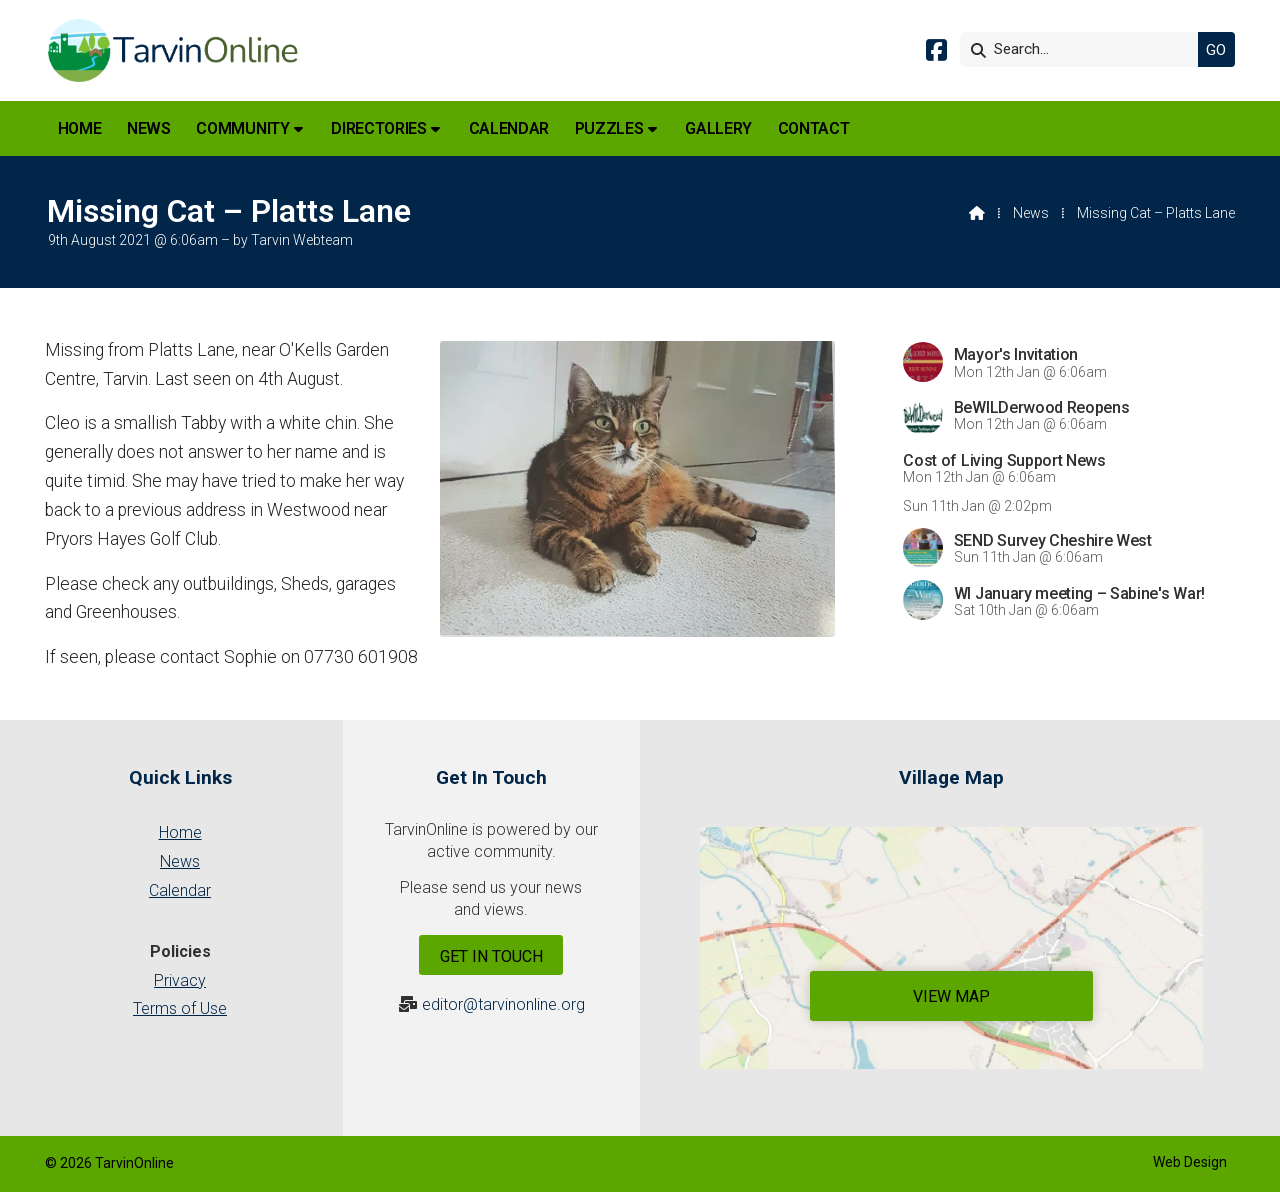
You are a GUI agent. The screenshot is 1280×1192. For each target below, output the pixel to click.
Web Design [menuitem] (1190, 1162)
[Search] (1084, 49)
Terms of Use (180, 1008)
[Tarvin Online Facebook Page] (936, 53)
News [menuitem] (149, 128)
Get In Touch (491, 956)
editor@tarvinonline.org (503, 1004)
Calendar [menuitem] (509, 128)
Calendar (180, 890)
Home (180, 832)
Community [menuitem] (242, 128)
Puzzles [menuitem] (609, 128)
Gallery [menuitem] (718, 128)
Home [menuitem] (80, 128)
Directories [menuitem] (378, 128)
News (1031, 213)
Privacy (180, 980)
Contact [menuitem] (814, 128)
